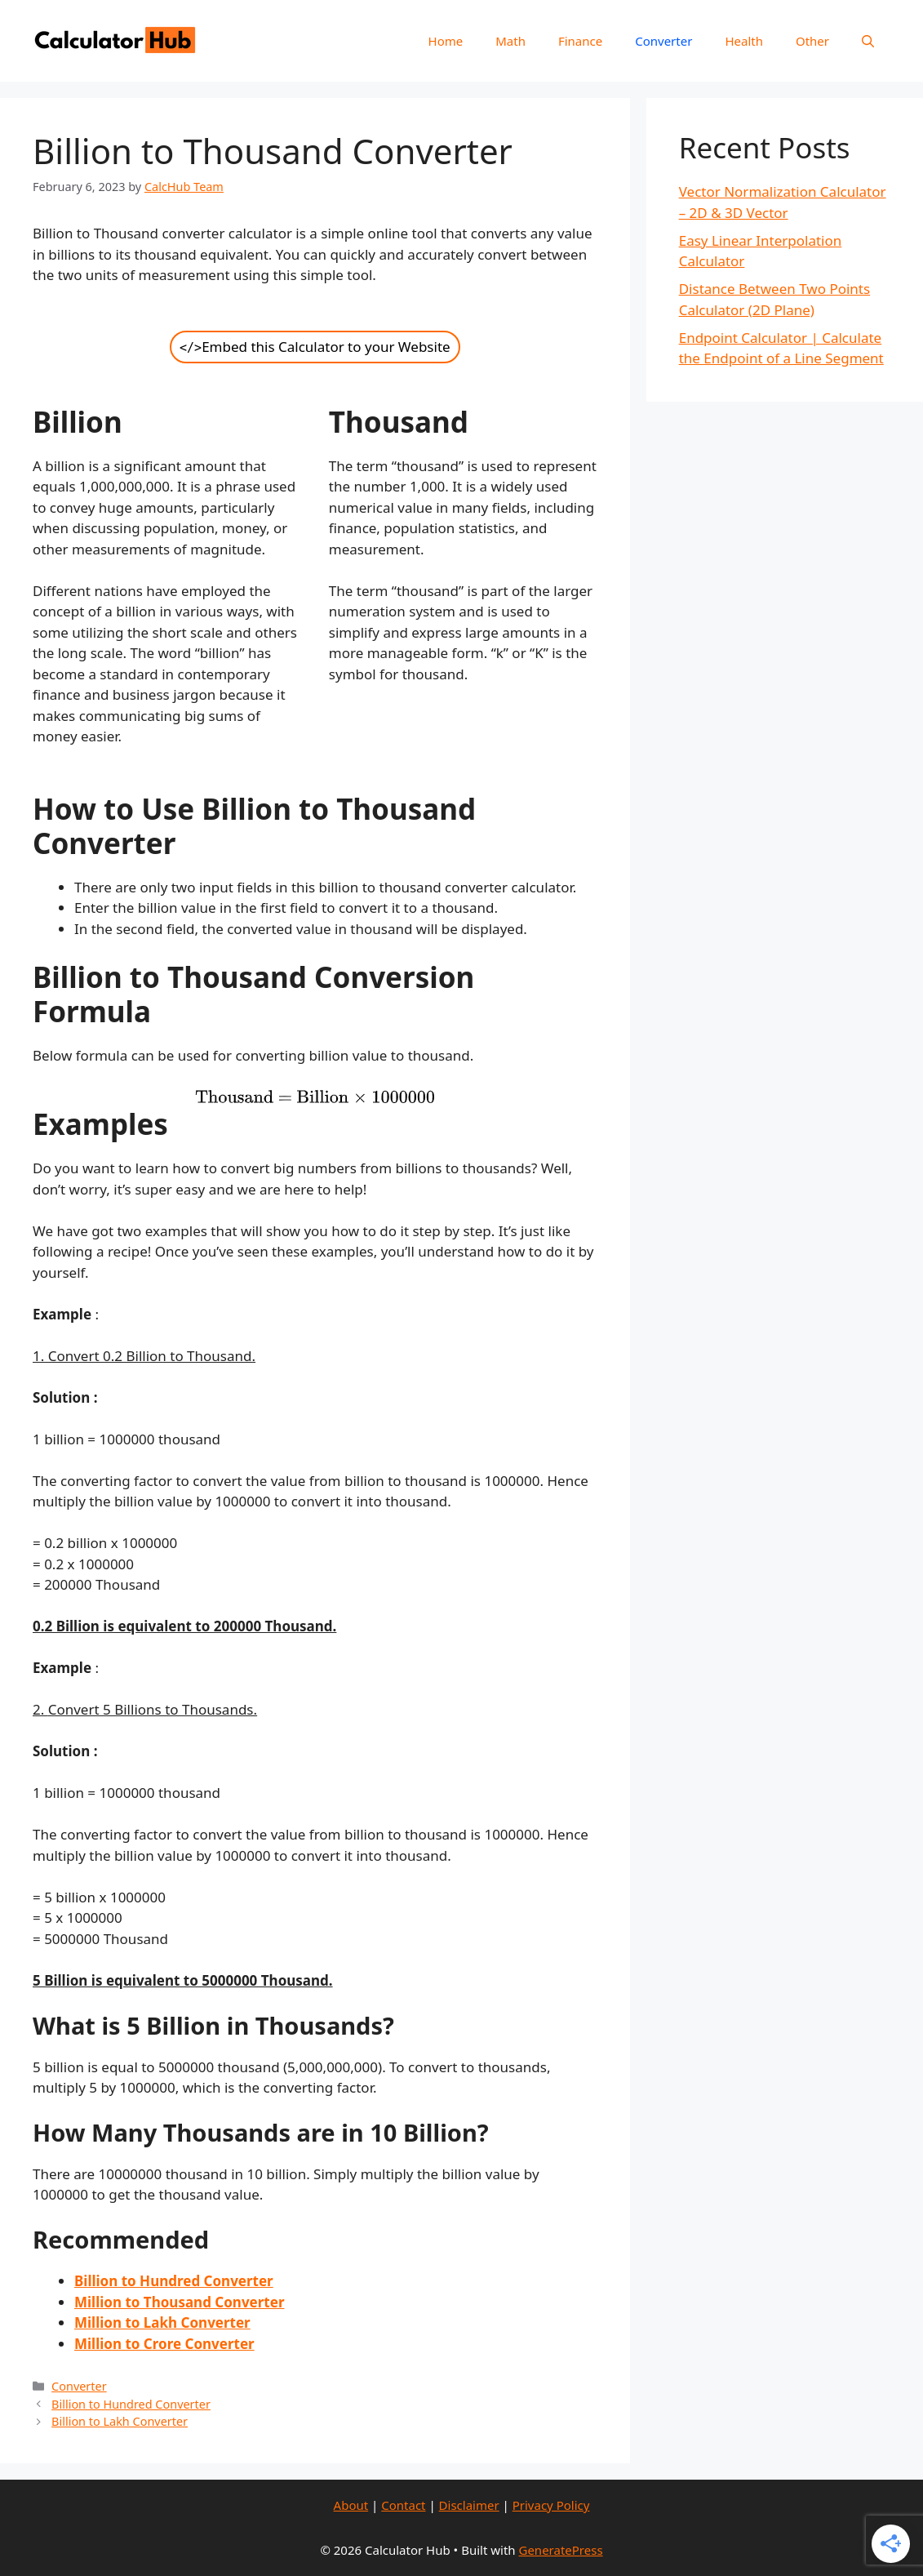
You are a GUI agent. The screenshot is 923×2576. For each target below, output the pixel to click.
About (351, 2505)
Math (510, 41)
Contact (403, 2505)
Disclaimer (469, 2505)
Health (744, 41)
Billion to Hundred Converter (131, 2404)
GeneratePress (560, 2550)
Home (446, 41)
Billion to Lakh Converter (119, 2421)
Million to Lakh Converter (162, 2322)
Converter (663, 41)
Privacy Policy (551, 2505)
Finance (580, 41)
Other (812, 41)
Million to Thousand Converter (179, 2302)
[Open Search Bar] (867, 40)
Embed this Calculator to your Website (315, 346)
